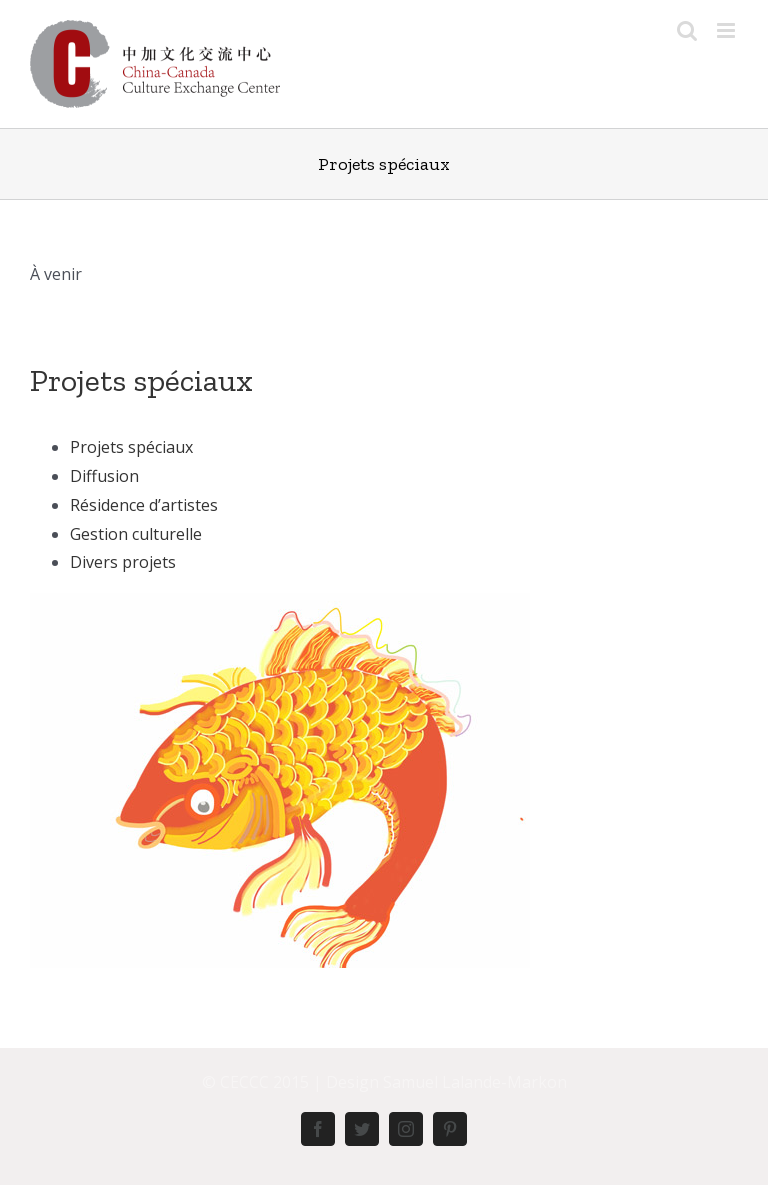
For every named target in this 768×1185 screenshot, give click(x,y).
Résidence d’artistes (144, 505)
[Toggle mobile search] (687, 30)
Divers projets (123, 562)
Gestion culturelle (136, 534)
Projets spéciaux (141, 380)
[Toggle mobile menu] (727, 30)
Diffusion (104, 476)
